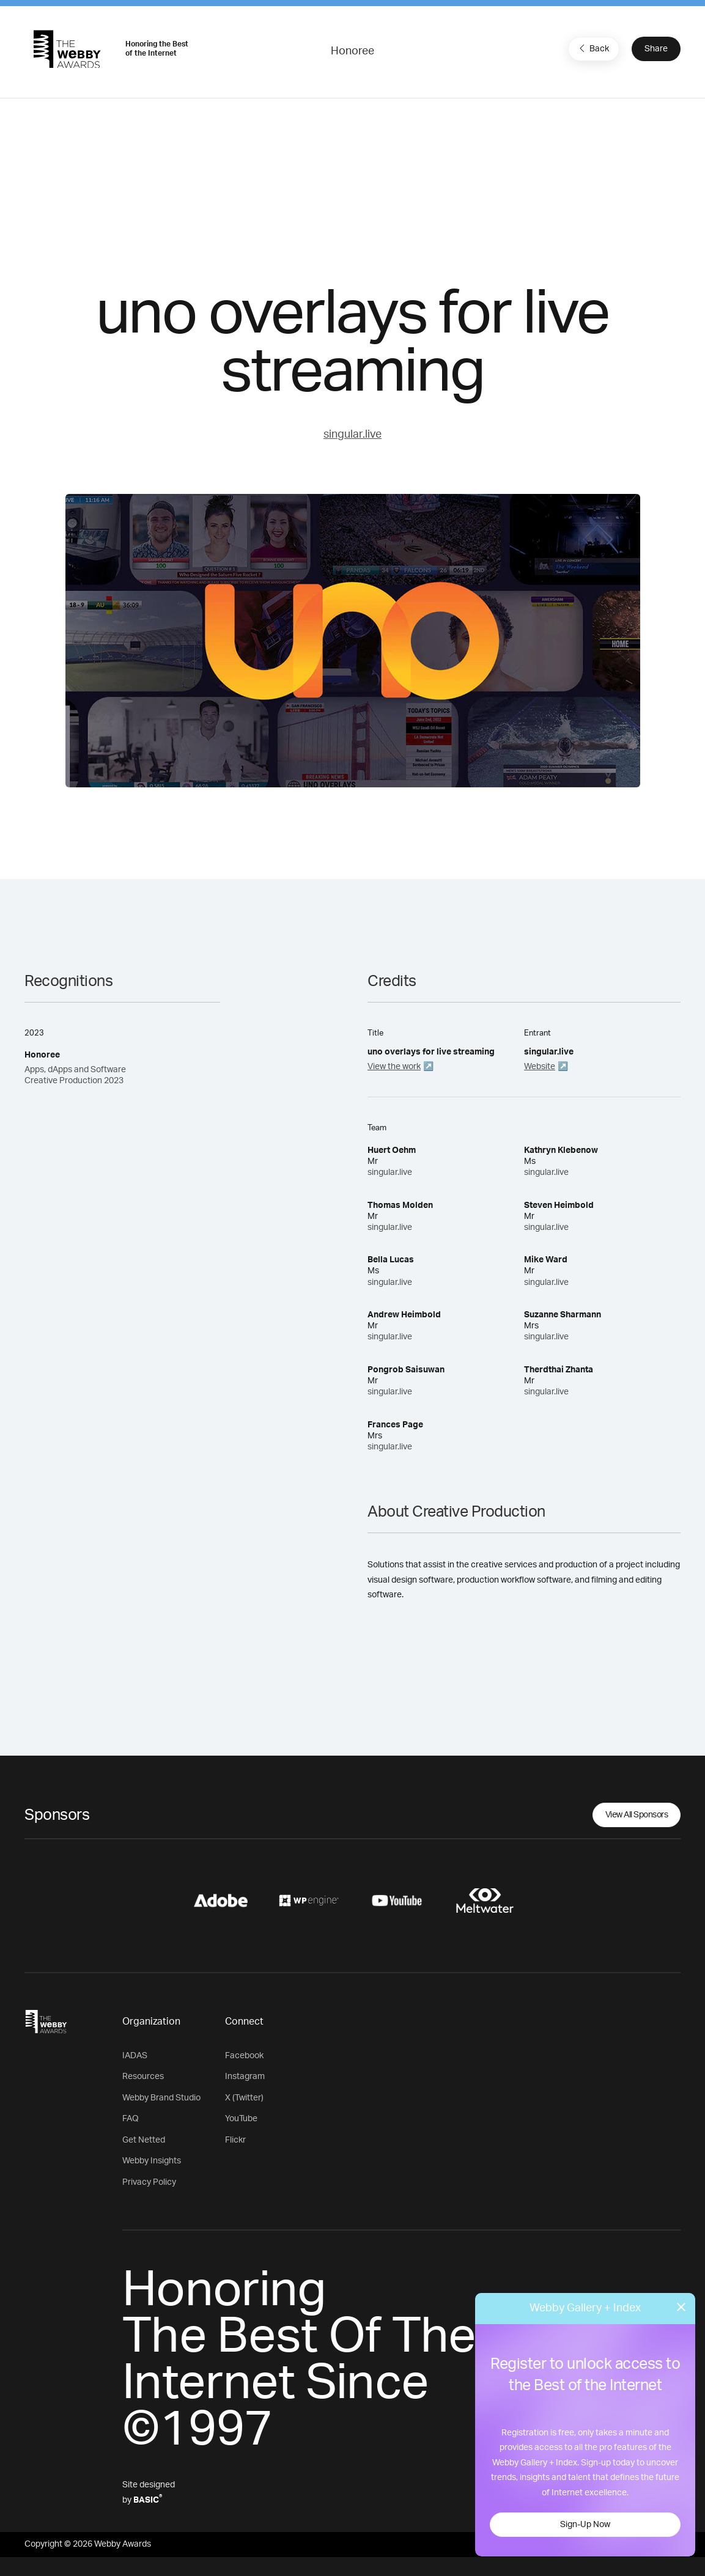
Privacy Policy (149, 2182)
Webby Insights (151, 2161)
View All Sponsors (636, 1815)
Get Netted (143, 2140)
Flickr (235, 2140)
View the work (394, 1066)
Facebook (244, 2056)
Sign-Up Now (585, 2524)
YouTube (241, 2118)
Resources (143, 2076)
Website (539, 1066)
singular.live (352, 434)
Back (592, 48)
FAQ (130, 2118)
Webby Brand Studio (161, 2098)
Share (656, 49)
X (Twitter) (244, 2098)
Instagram (245, 2076)
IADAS (134, 2056)
